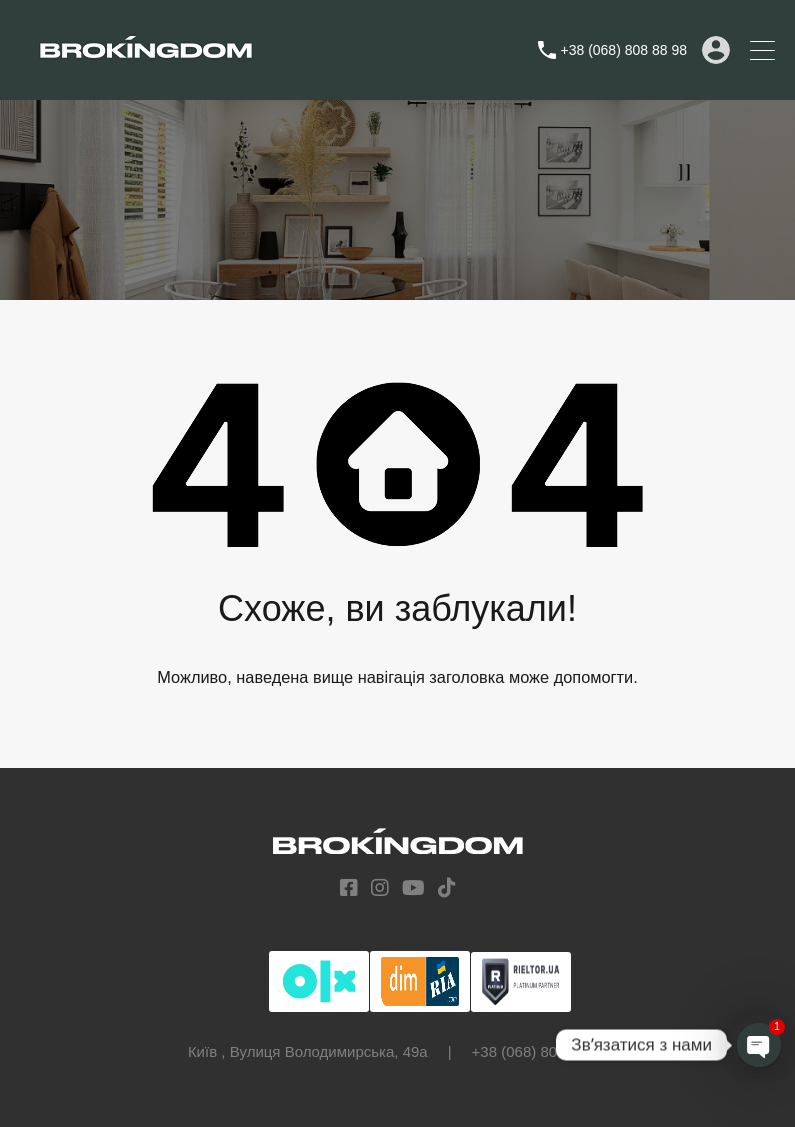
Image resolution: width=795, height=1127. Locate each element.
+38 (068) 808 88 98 (624, 50)
